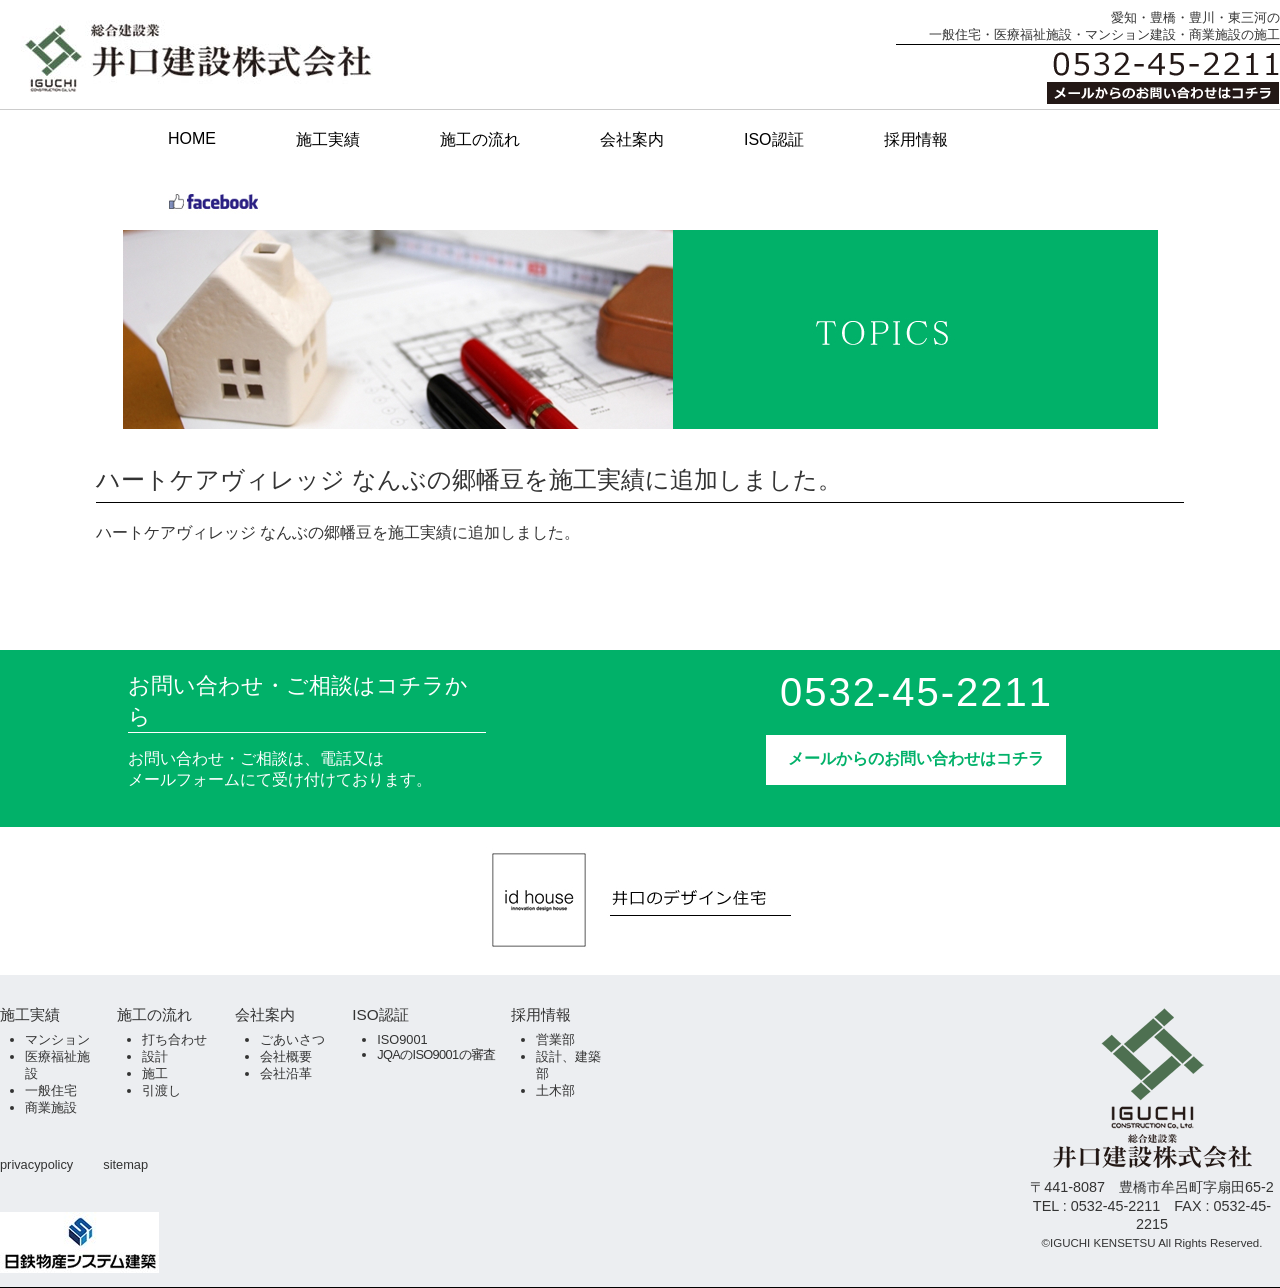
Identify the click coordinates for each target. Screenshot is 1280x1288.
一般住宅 (51, 1090)
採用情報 (916, 139)
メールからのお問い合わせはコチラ (916, 758)
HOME (192, 138)
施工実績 (328, 139)
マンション (57, 1039)
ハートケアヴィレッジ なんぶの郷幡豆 (234, 532)
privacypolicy (36, 1164)
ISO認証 (774, 139)
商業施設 (51, 1107)
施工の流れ (480, 139)
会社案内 (632, 139)
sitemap (125, 1164)
